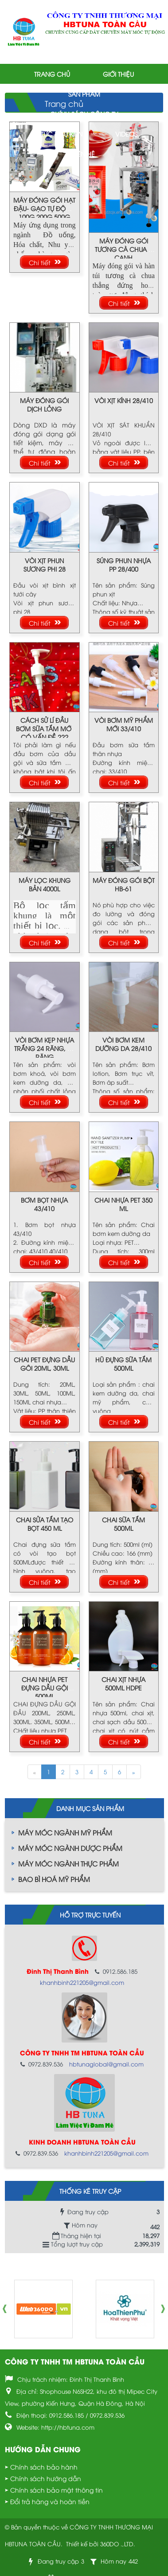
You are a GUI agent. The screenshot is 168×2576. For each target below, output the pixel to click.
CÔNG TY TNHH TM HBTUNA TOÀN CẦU (75, 2361)
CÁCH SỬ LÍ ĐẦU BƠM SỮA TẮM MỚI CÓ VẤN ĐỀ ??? (44, 728)
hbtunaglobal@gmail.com (106, 2064)
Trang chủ (52, 74)
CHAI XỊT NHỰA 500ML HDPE (123, 1683)
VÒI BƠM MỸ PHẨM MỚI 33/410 (123, 724)
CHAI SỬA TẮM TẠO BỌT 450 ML (44, 1523)
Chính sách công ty (84, 114)
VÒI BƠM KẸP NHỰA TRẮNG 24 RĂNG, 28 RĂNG (44, 1048)
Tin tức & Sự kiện (56, 133)
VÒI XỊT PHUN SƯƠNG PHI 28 (44, 564)
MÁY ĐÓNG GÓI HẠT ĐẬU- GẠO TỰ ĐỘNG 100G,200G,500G (44, 208)
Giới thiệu (118, 74)
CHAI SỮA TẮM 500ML (123, 1523)
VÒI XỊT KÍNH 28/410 (123, 400)
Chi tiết (40, 262)
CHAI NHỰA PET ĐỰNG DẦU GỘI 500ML (44, 1687)
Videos (126, 133)
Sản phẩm (84, 94)
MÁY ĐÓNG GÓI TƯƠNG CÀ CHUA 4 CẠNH (123, 249)
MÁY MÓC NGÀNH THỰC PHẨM (68, 1863)
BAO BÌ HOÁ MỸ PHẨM (54, 1878)
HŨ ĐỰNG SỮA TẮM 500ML (123, 1363)
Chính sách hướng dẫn (45, 2478)
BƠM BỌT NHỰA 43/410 (44, 1204)
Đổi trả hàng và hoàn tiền (50, 2501)
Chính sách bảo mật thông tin (56, 2490)
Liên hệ (84, 153)
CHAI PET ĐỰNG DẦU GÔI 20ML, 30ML (44, 1363)
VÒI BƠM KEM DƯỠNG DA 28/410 (123, 1043)
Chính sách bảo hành (44, 2466)
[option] (43, 2309)
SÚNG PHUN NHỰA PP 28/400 (124, 564)
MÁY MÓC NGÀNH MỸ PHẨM (65, 1832)
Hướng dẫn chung (43, 2449)
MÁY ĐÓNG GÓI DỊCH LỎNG (44, 404)
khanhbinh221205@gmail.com (82, 1982)
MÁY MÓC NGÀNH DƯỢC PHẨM (70, 1847)
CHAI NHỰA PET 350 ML (123, 1204)
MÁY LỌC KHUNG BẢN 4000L (44, 884)
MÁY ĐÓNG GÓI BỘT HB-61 (124, 884)
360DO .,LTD (116, 2544)
